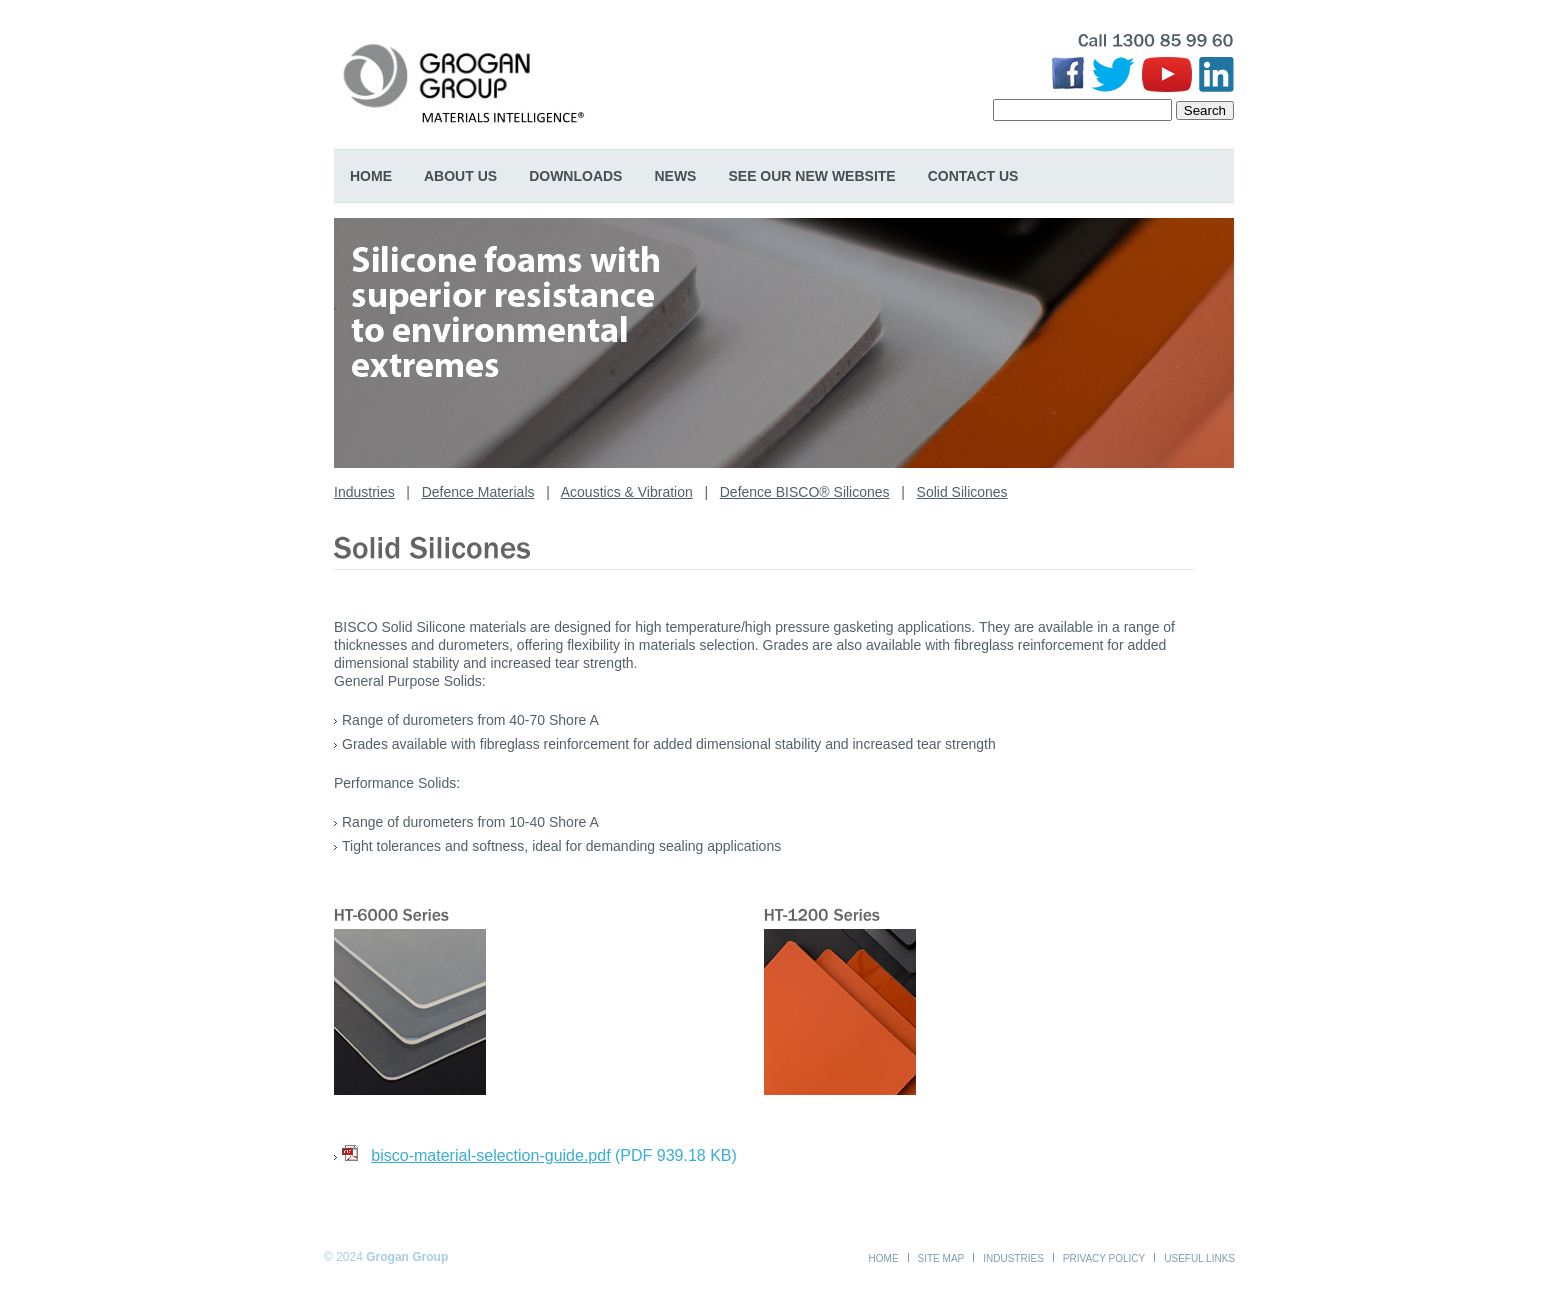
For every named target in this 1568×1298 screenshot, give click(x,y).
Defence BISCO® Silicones (805, 492)
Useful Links (1199, 1258)
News (675, 176)
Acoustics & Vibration (627, 492)
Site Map (941, 1258)
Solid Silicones (962, 492)
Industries (364, 492)
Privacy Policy (1104, 1258)
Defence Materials (478, 492)
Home (371, 176)
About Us (460, 176)
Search (1205, 110)
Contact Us (973, 176)
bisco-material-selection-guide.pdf (490, 1155)
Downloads (575, 176)
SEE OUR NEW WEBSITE (811, 176)
